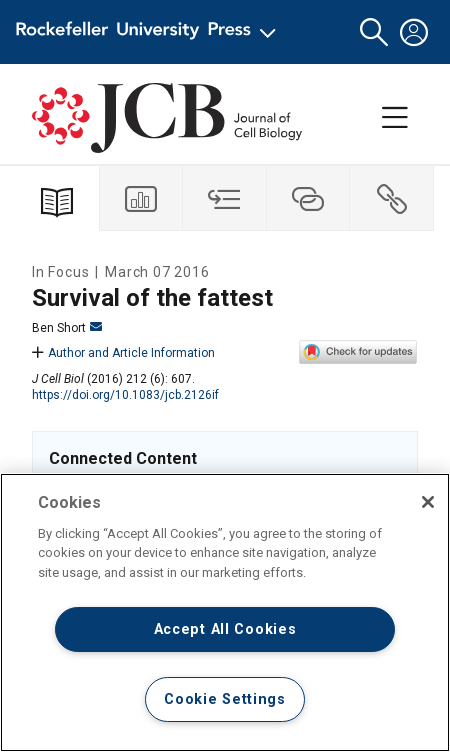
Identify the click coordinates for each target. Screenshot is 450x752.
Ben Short (67, 328)
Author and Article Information (123, 353)
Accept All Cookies (225, 629)
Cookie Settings (225, 699)
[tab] (142, 198)
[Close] (428, 502)
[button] (374, 32)
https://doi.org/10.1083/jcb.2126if (125, 395)
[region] (225, 612)
